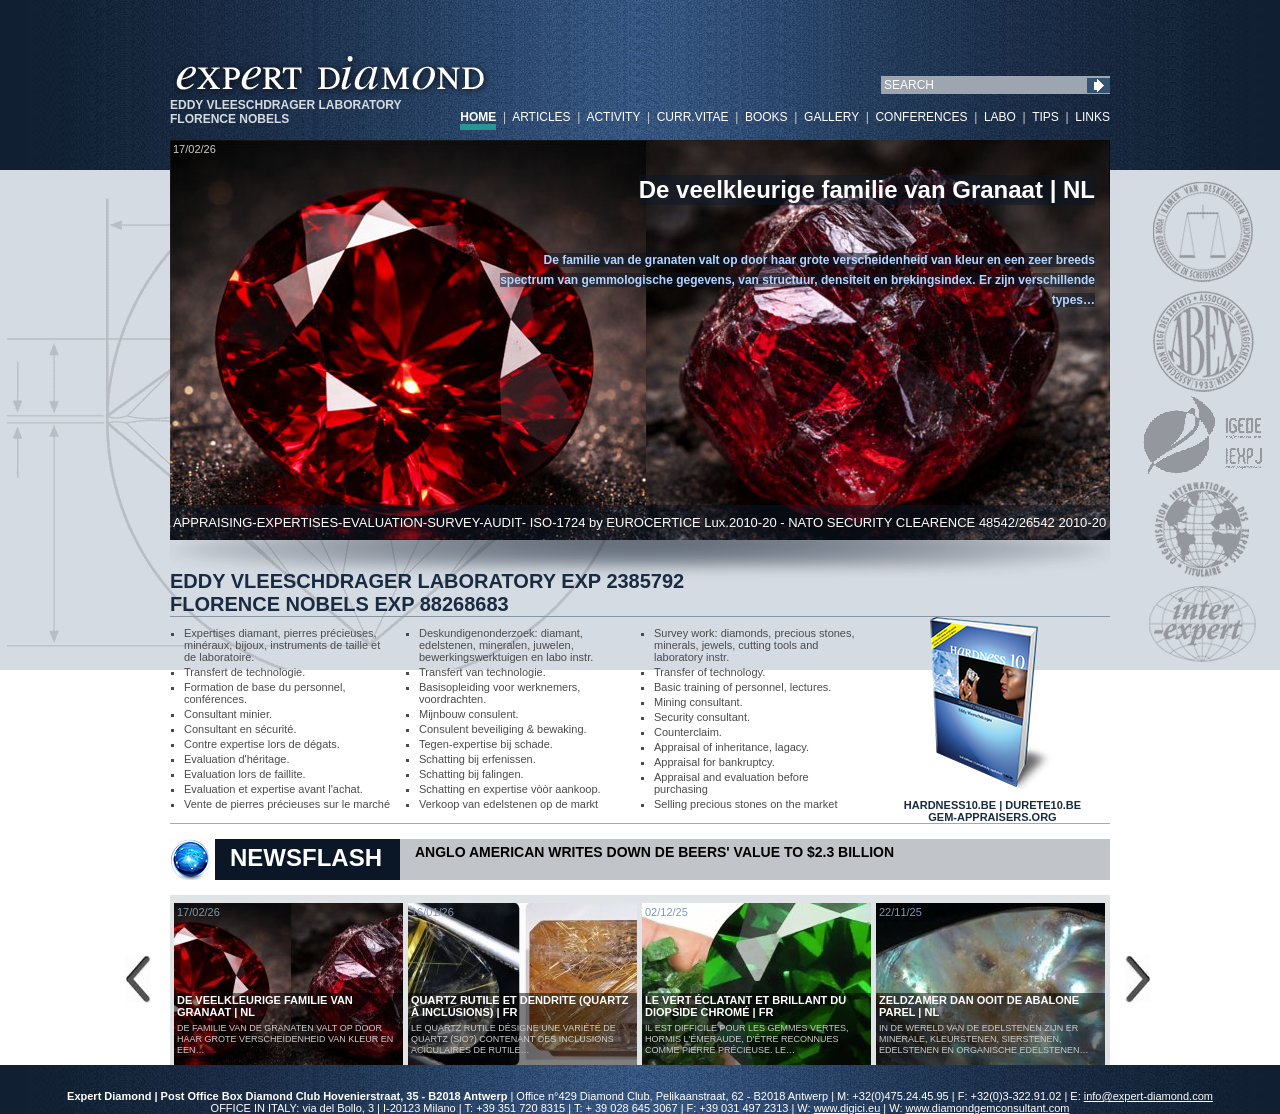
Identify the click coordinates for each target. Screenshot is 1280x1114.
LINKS (1092, 117)
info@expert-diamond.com (1148, 1096)
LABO (1000, 117)
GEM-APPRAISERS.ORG (992, 817)
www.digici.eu (847, 1108)
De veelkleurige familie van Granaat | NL (867, 189)
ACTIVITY (613, 117)
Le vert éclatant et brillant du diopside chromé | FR (745, 1006)
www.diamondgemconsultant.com (988, 1108)
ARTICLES (541, 117)
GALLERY (831, 117)
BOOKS (766, 117)
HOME (478, 117)
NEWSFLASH (306, 857)
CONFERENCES (921, 117)
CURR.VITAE (693, 117)
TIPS (1045, 117)
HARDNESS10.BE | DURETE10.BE (992, 800)
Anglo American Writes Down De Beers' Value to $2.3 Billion (654, 852)
